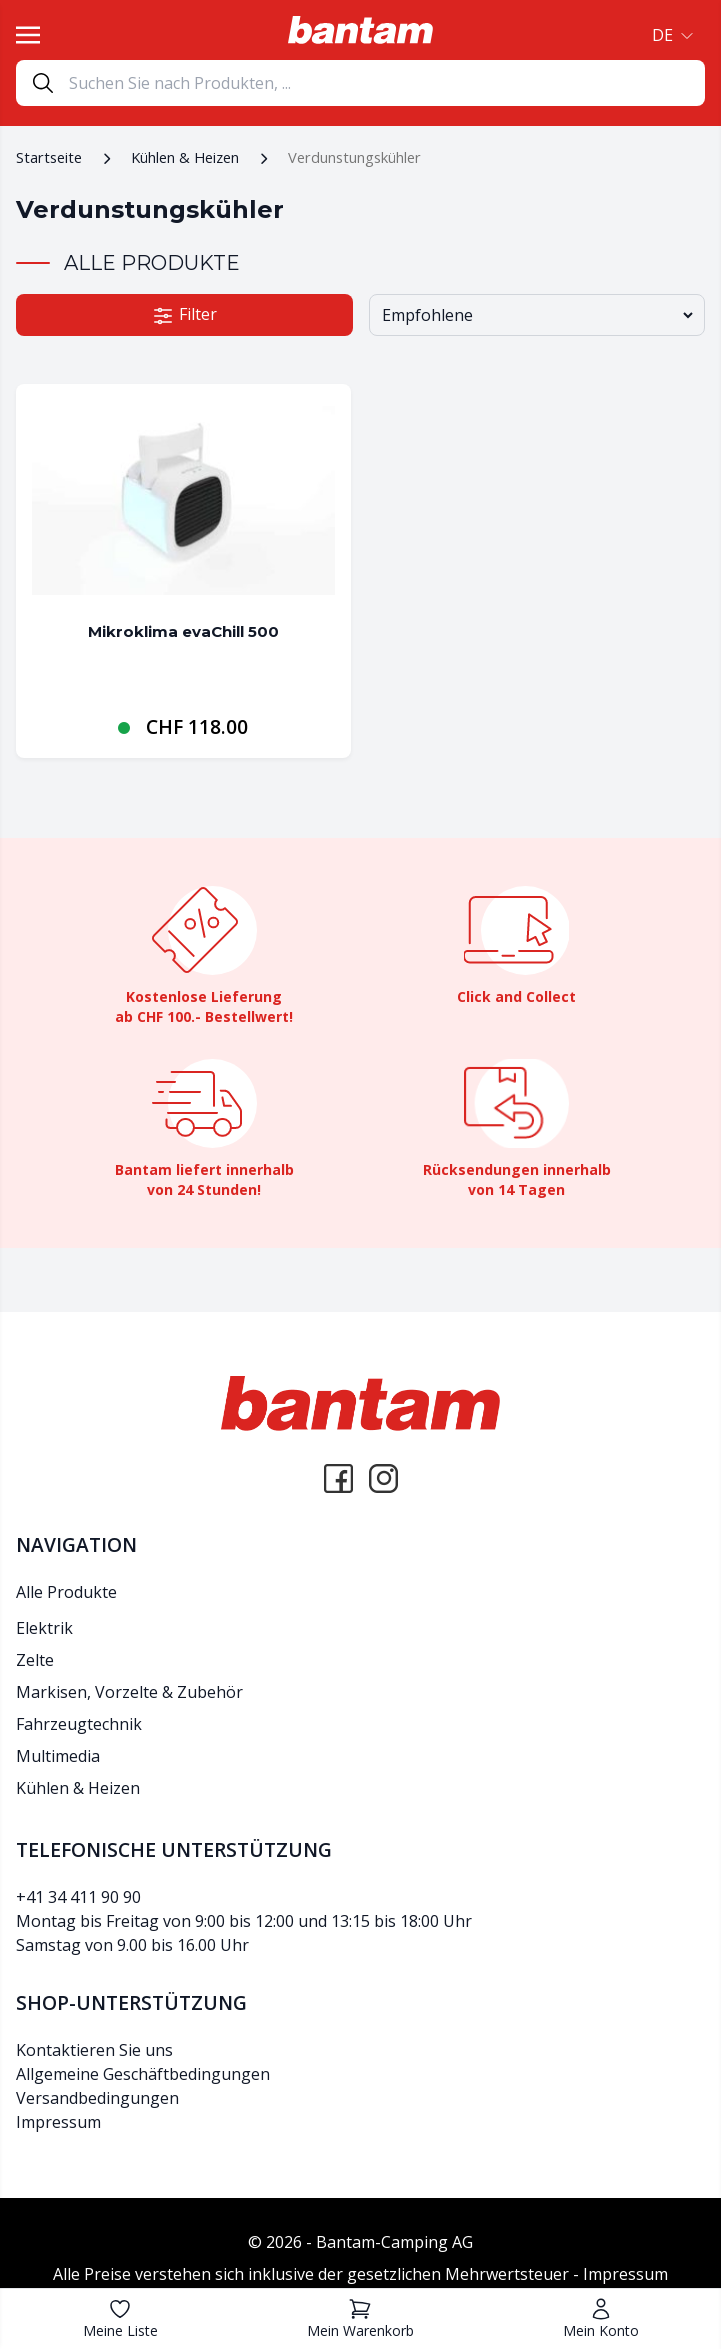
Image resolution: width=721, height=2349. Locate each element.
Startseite (49, 157)
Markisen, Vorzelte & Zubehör (129, 1692)
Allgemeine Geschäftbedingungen (143, 2074)
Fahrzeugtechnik (79, 1724)
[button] (670, 35)
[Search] (386, 83)
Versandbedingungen (97, 2098)
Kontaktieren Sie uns (94, 2050)
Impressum (58, 2122)
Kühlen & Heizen (185, 157)
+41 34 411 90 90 (78, 1897)
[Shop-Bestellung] (537, 315)
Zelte (35, 1660)
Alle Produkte (66, 1592)
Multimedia (58, 1756)
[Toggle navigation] (28, 35)
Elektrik (44, 1628)
